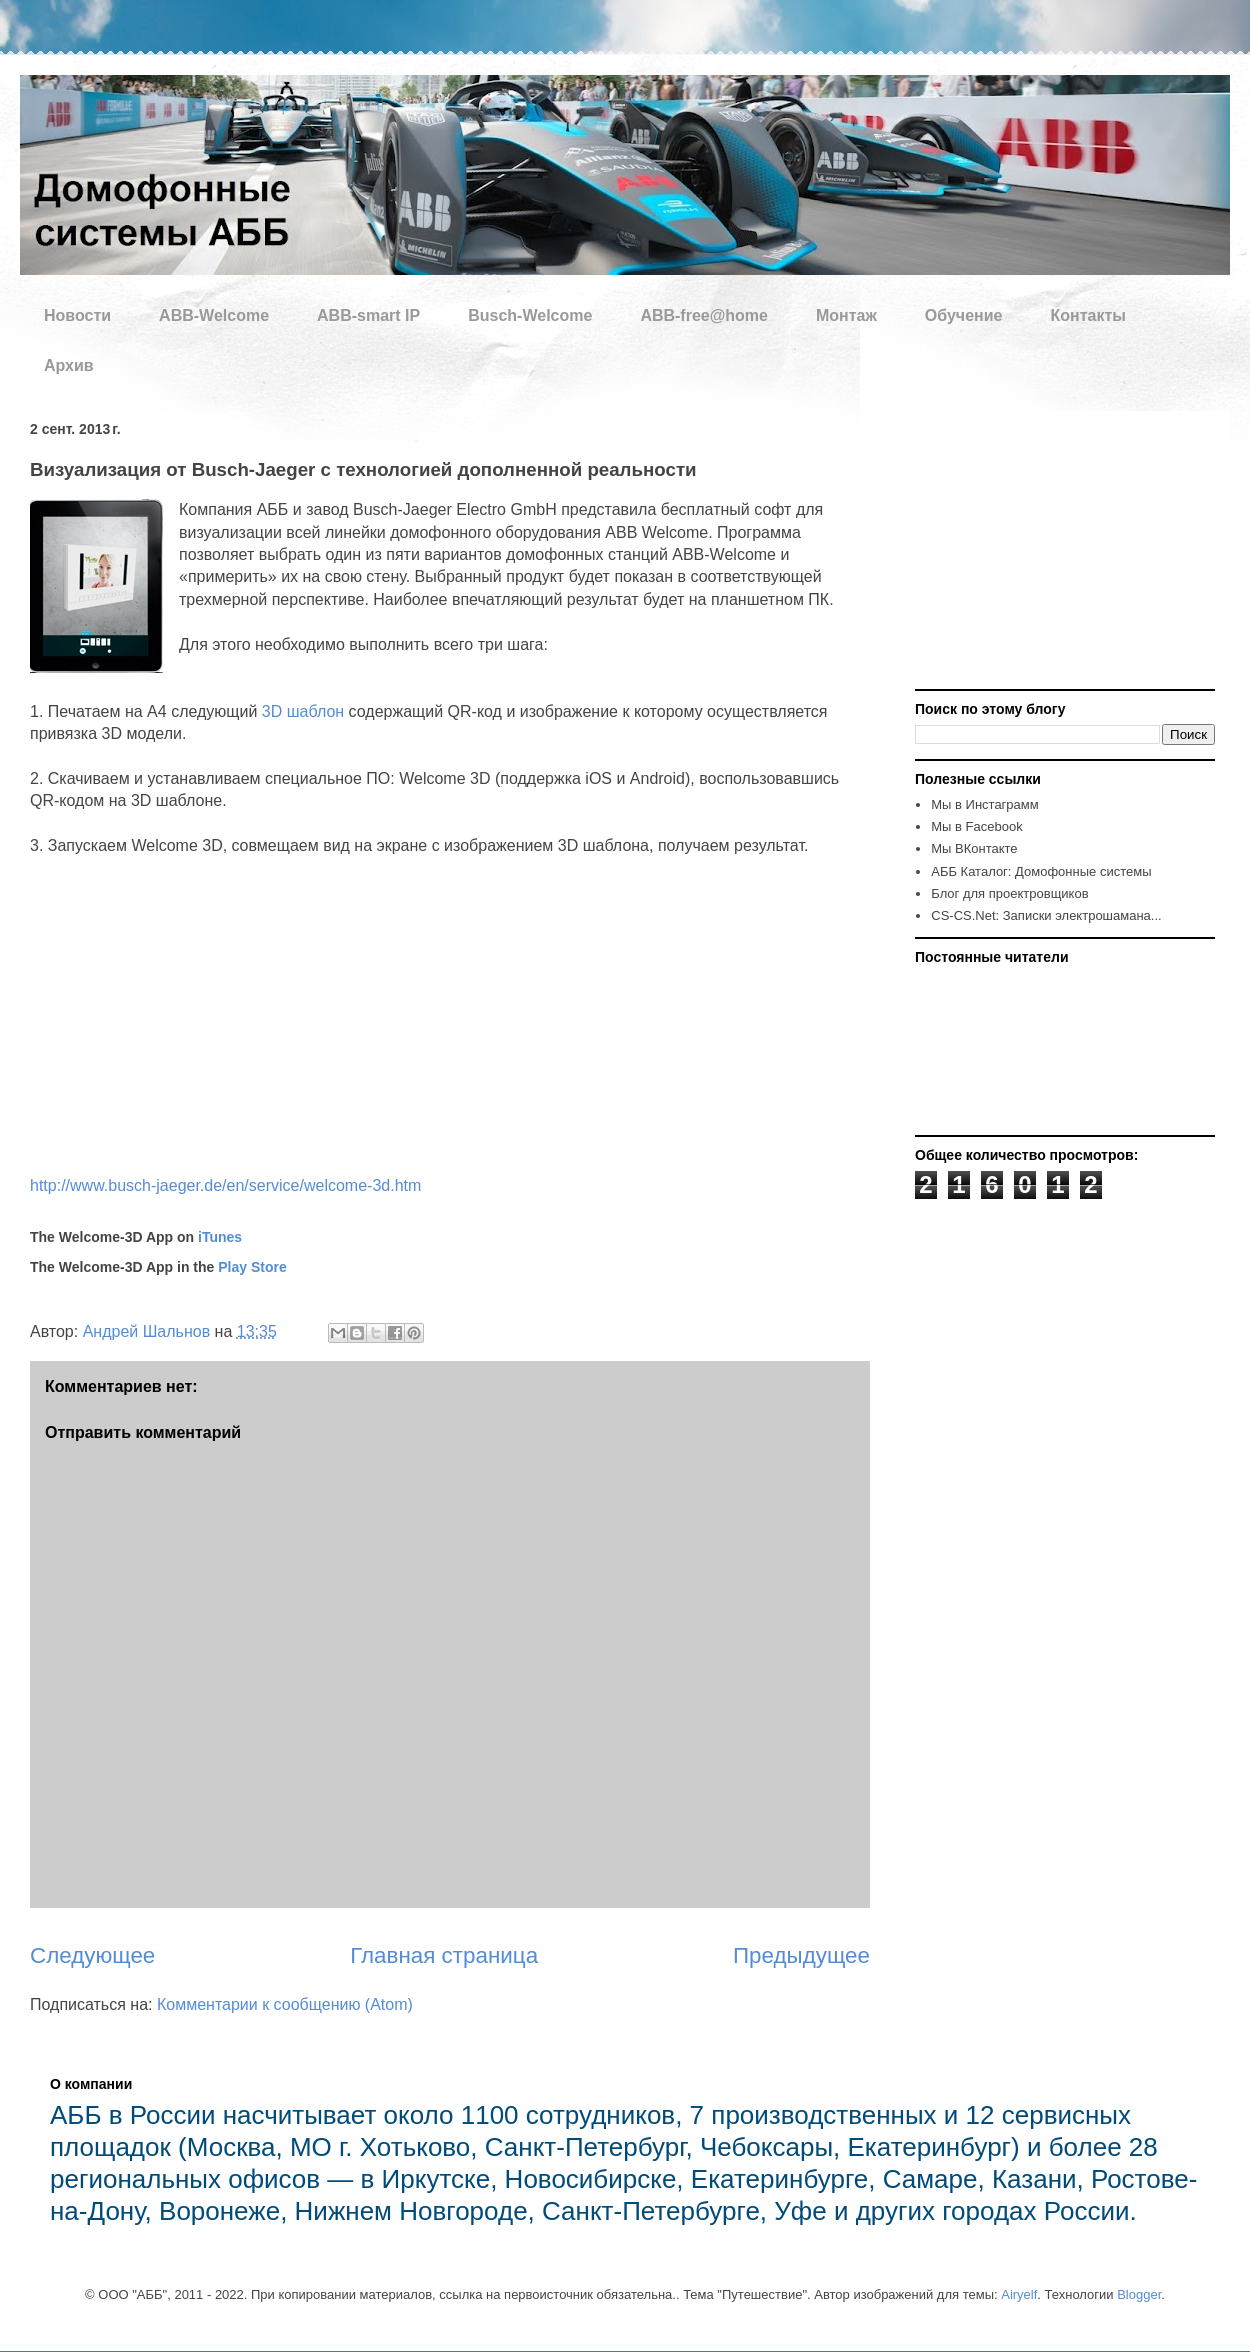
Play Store (252, 1267)
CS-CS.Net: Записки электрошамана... (1046, 915)
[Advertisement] (1040, 551)
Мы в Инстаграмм (984, 804)
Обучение (964, 315)
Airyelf (1019, 2294)
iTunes (220, 1237)
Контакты (1087, 315)
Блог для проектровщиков (1009, 893)
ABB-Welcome (214, 315)
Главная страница (444, 1955)
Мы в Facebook (976, 826)
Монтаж (846, 315)
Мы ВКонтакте (974, 848)
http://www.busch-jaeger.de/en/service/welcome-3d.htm (225, 1185)
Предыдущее (801, 1955)
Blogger (1139, 2294)
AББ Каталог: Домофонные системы (1041, 871)
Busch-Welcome (530, 315)
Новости (77, 315)
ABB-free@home (704, 315)
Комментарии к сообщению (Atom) (285, 2004)
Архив (69, 365)
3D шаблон (303, 711)
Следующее (92, 1955)
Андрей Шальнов (149, 1331)
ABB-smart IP (368, 315)
